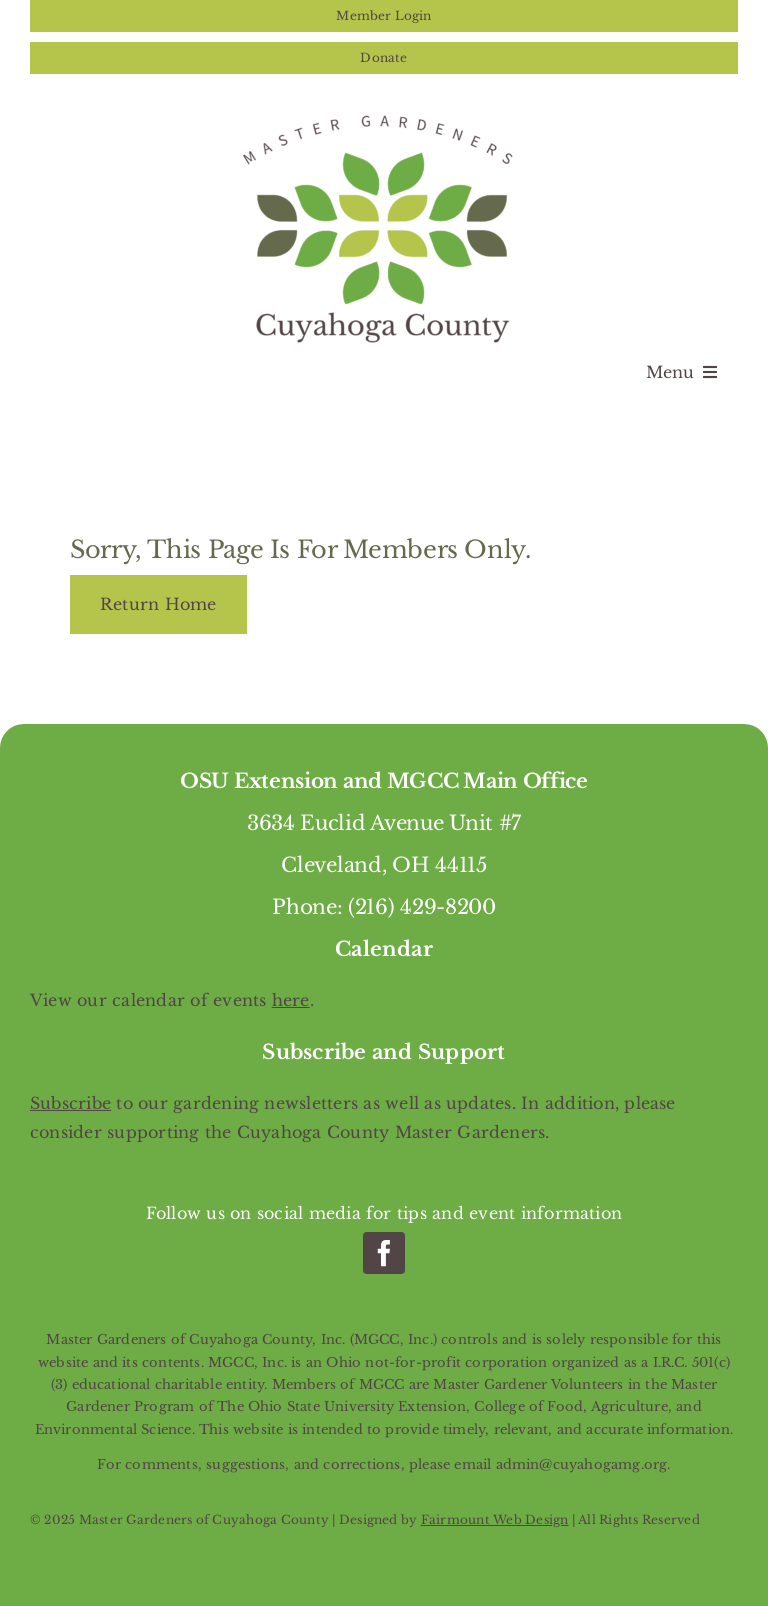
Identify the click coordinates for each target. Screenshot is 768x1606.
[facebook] (384, 1253)
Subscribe (70, 1103)
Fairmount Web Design (495, 1519)
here (291, 1000)
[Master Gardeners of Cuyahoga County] (384, 112)
